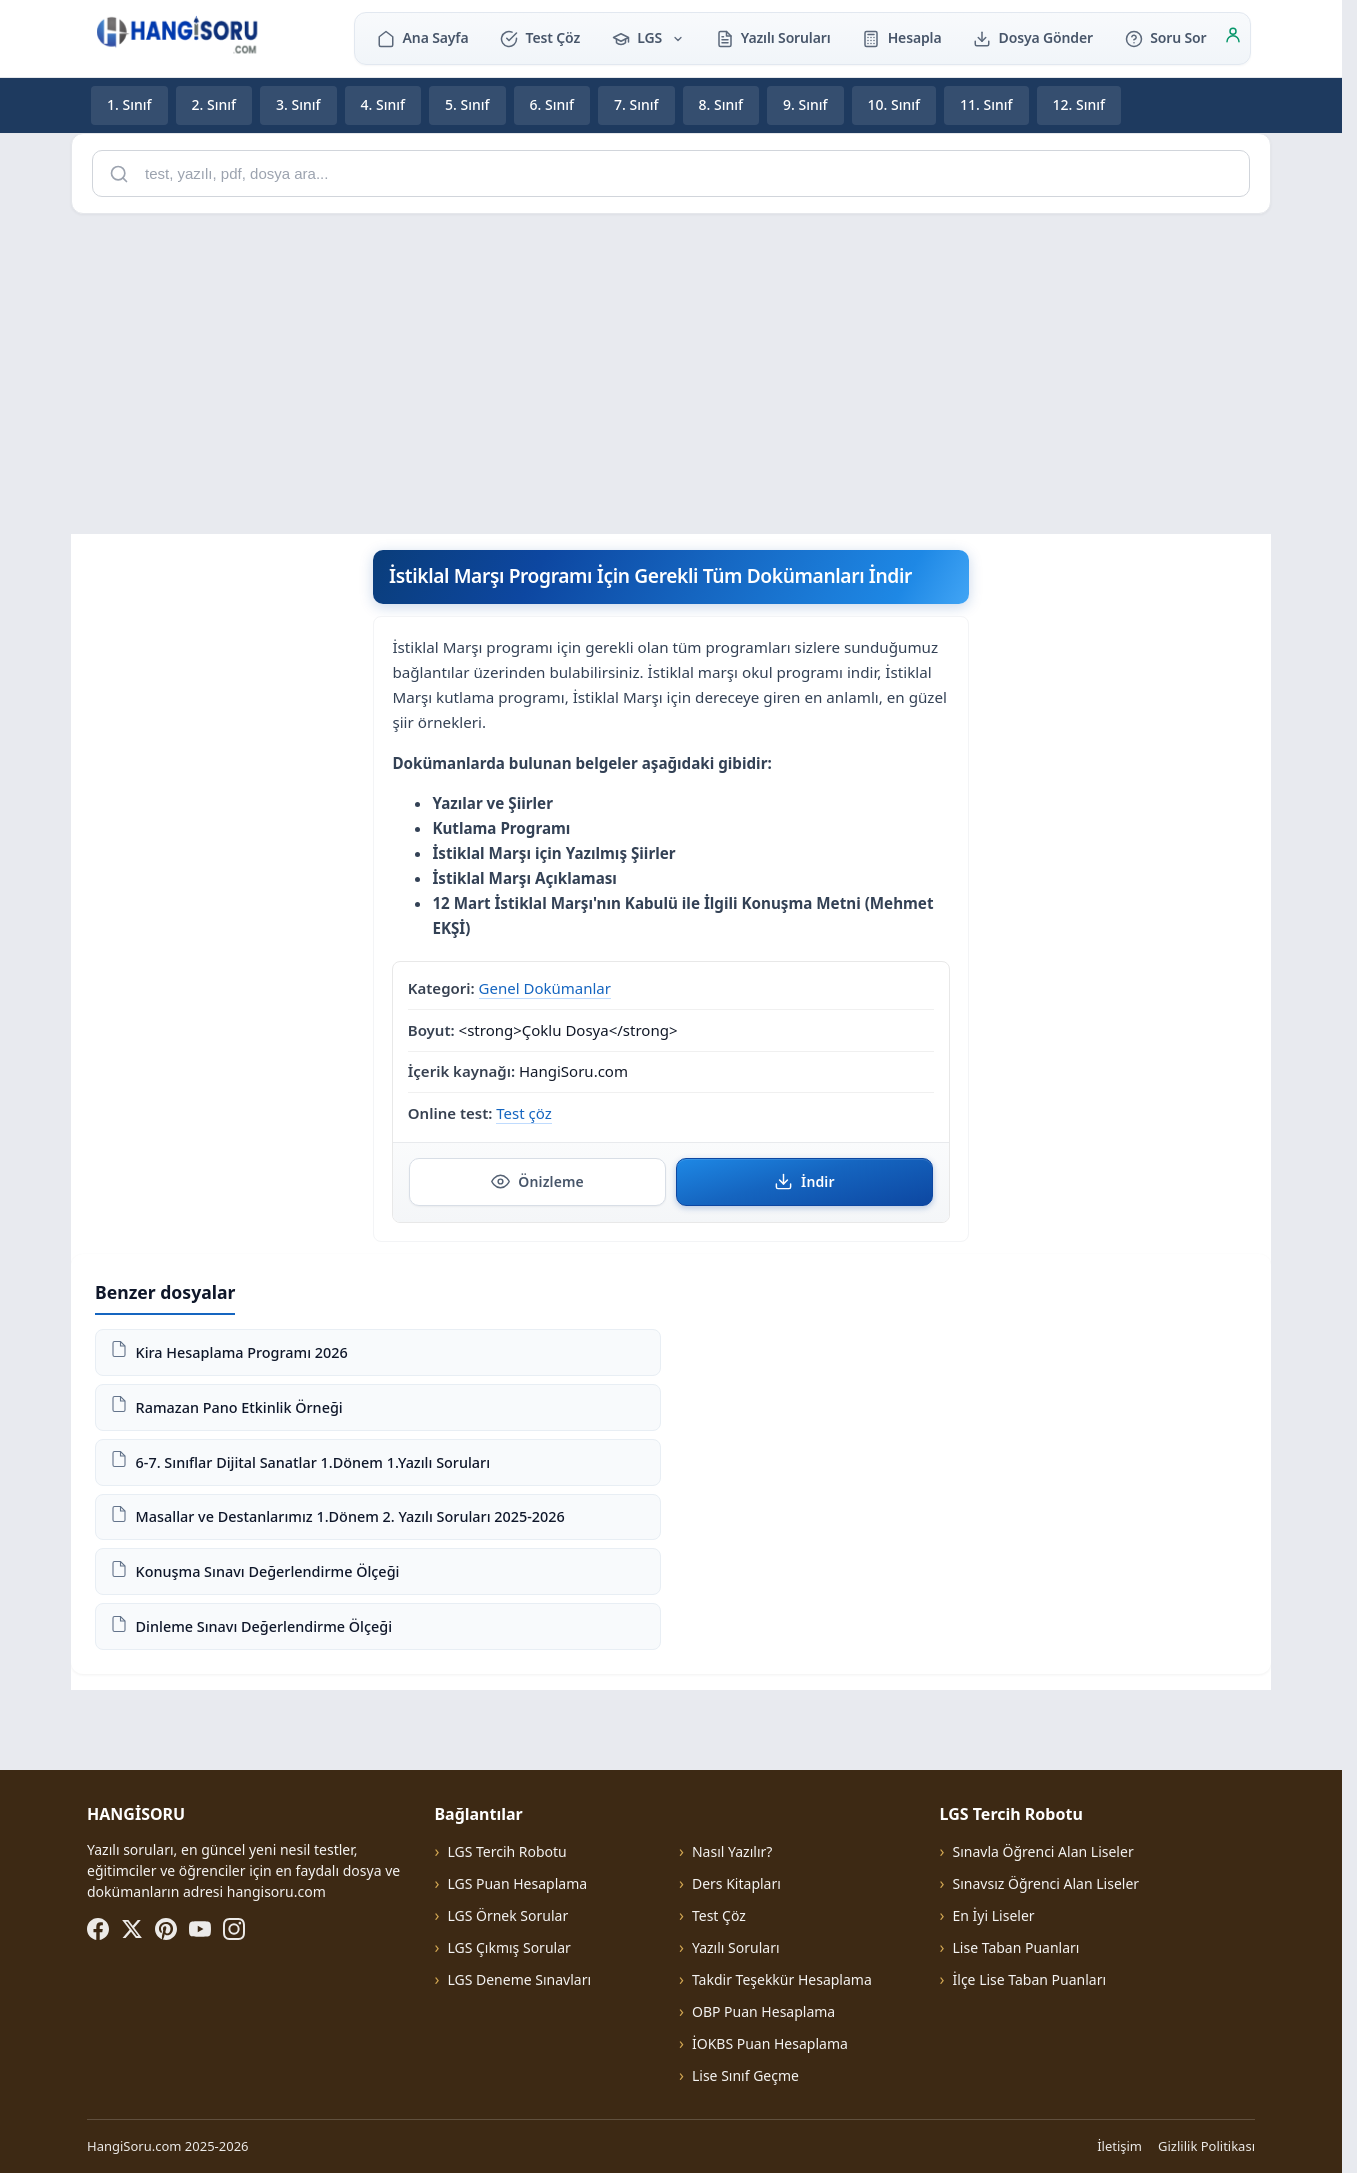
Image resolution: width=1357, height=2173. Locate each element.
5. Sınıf (467, 104)
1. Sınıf (129, 104)
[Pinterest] (166, 1929)
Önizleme (537, 1181)
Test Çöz (540, 37)
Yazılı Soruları (773, 37)
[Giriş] (1233, 38)
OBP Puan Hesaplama (763, 2011)
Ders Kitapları (736, 1883)
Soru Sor (1165, 37)
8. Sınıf (721, 104)
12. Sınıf (1079, 104)
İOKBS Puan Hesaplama (770, 2043)
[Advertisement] (671, 370)
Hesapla (901, 37)
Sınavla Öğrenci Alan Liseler (1043, 1851)
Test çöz (523, 1113)
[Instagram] (234, 1929)
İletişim (1119, 2146)
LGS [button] (648, 37)
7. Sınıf (636, 104)
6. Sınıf (552, 104)
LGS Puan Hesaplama (517, 1883)
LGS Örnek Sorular (507, 1915)
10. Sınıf (894, 104)
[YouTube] (200, 1929)
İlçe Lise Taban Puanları (1030, 1979)
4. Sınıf (383, 104)
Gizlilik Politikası (1206, 2146)
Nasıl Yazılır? (732, 1851)
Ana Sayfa (422, 37)
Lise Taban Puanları (1016, 1947)
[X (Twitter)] (132, 1929)
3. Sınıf (298, 104)
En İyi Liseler (994, 1915)
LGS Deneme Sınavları (519, 1979)
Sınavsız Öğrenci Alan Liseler (1046, 1883)
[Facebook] (98, 1929)
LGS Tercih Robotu (506, 1851)
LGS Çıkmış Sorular (508, 1947)
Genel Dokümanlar (545, 987)
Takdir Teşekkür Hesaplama (782, 1979)
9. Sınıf (805, 104)
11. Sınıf (986, 104)
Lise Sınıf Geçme (745, 2075)
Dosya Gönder (1033, 37)
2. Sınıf (214, 104)
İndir (804, 1181)
